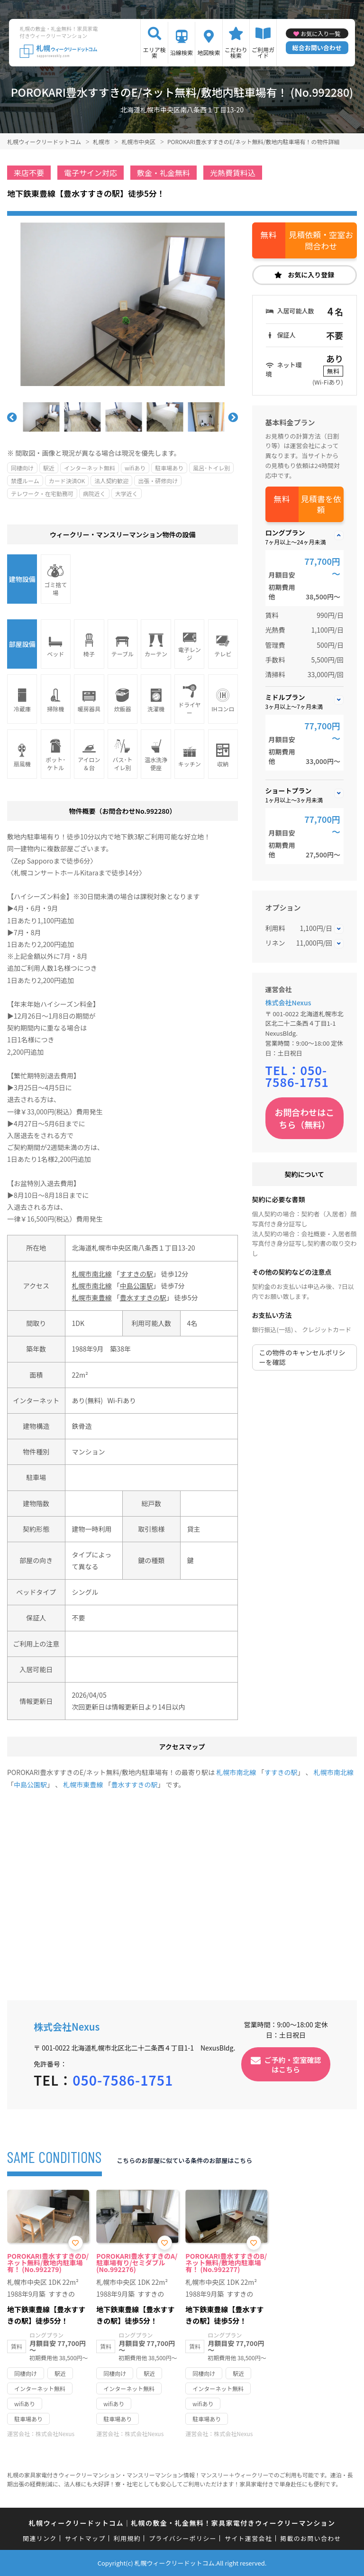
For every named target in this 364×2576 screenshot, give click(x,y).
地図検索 (208, 52)
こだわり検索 (236, 52)
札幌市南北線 (92, 1274)
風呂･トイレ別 (211, 468)
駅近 (49, 468)
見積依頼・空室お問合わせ (321, 240)
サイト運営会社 (248, 2538)
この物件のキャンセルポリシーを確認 (302, 1357)
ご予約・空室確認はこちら (292, 2064)
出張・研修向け (158, 481)
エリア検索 (154, 52)
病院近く (94, 493)
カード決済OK (67, 481)
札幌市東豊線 (92, 1297)
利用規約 (127, 2538)
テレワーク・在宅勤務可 (42, 493)
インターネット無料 (89, 468)
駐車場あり (169, 468)
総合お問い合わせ (317, 47)
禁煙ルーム (25, 481)
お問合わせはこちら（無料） (304, 1118)
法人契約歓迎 (111, 481)
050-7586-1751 (297, 1075)
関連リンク (40, 2538)
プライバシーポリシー (183, 2538)
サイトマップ (85, 2538)
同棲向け (22, 468)
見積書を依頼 (321, 504)
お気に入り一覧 (320, 33)
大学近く (126, 493)
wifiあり (135, 468)
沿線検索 (181, 52)
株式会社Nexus (288, 1002)
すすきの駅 (136, 1274)
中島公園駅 (136, 1285)
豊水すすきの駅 (143, 1297)
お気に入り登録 (311, 274)
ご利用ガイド (263, 52)
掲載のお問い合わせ (310, 2538)
